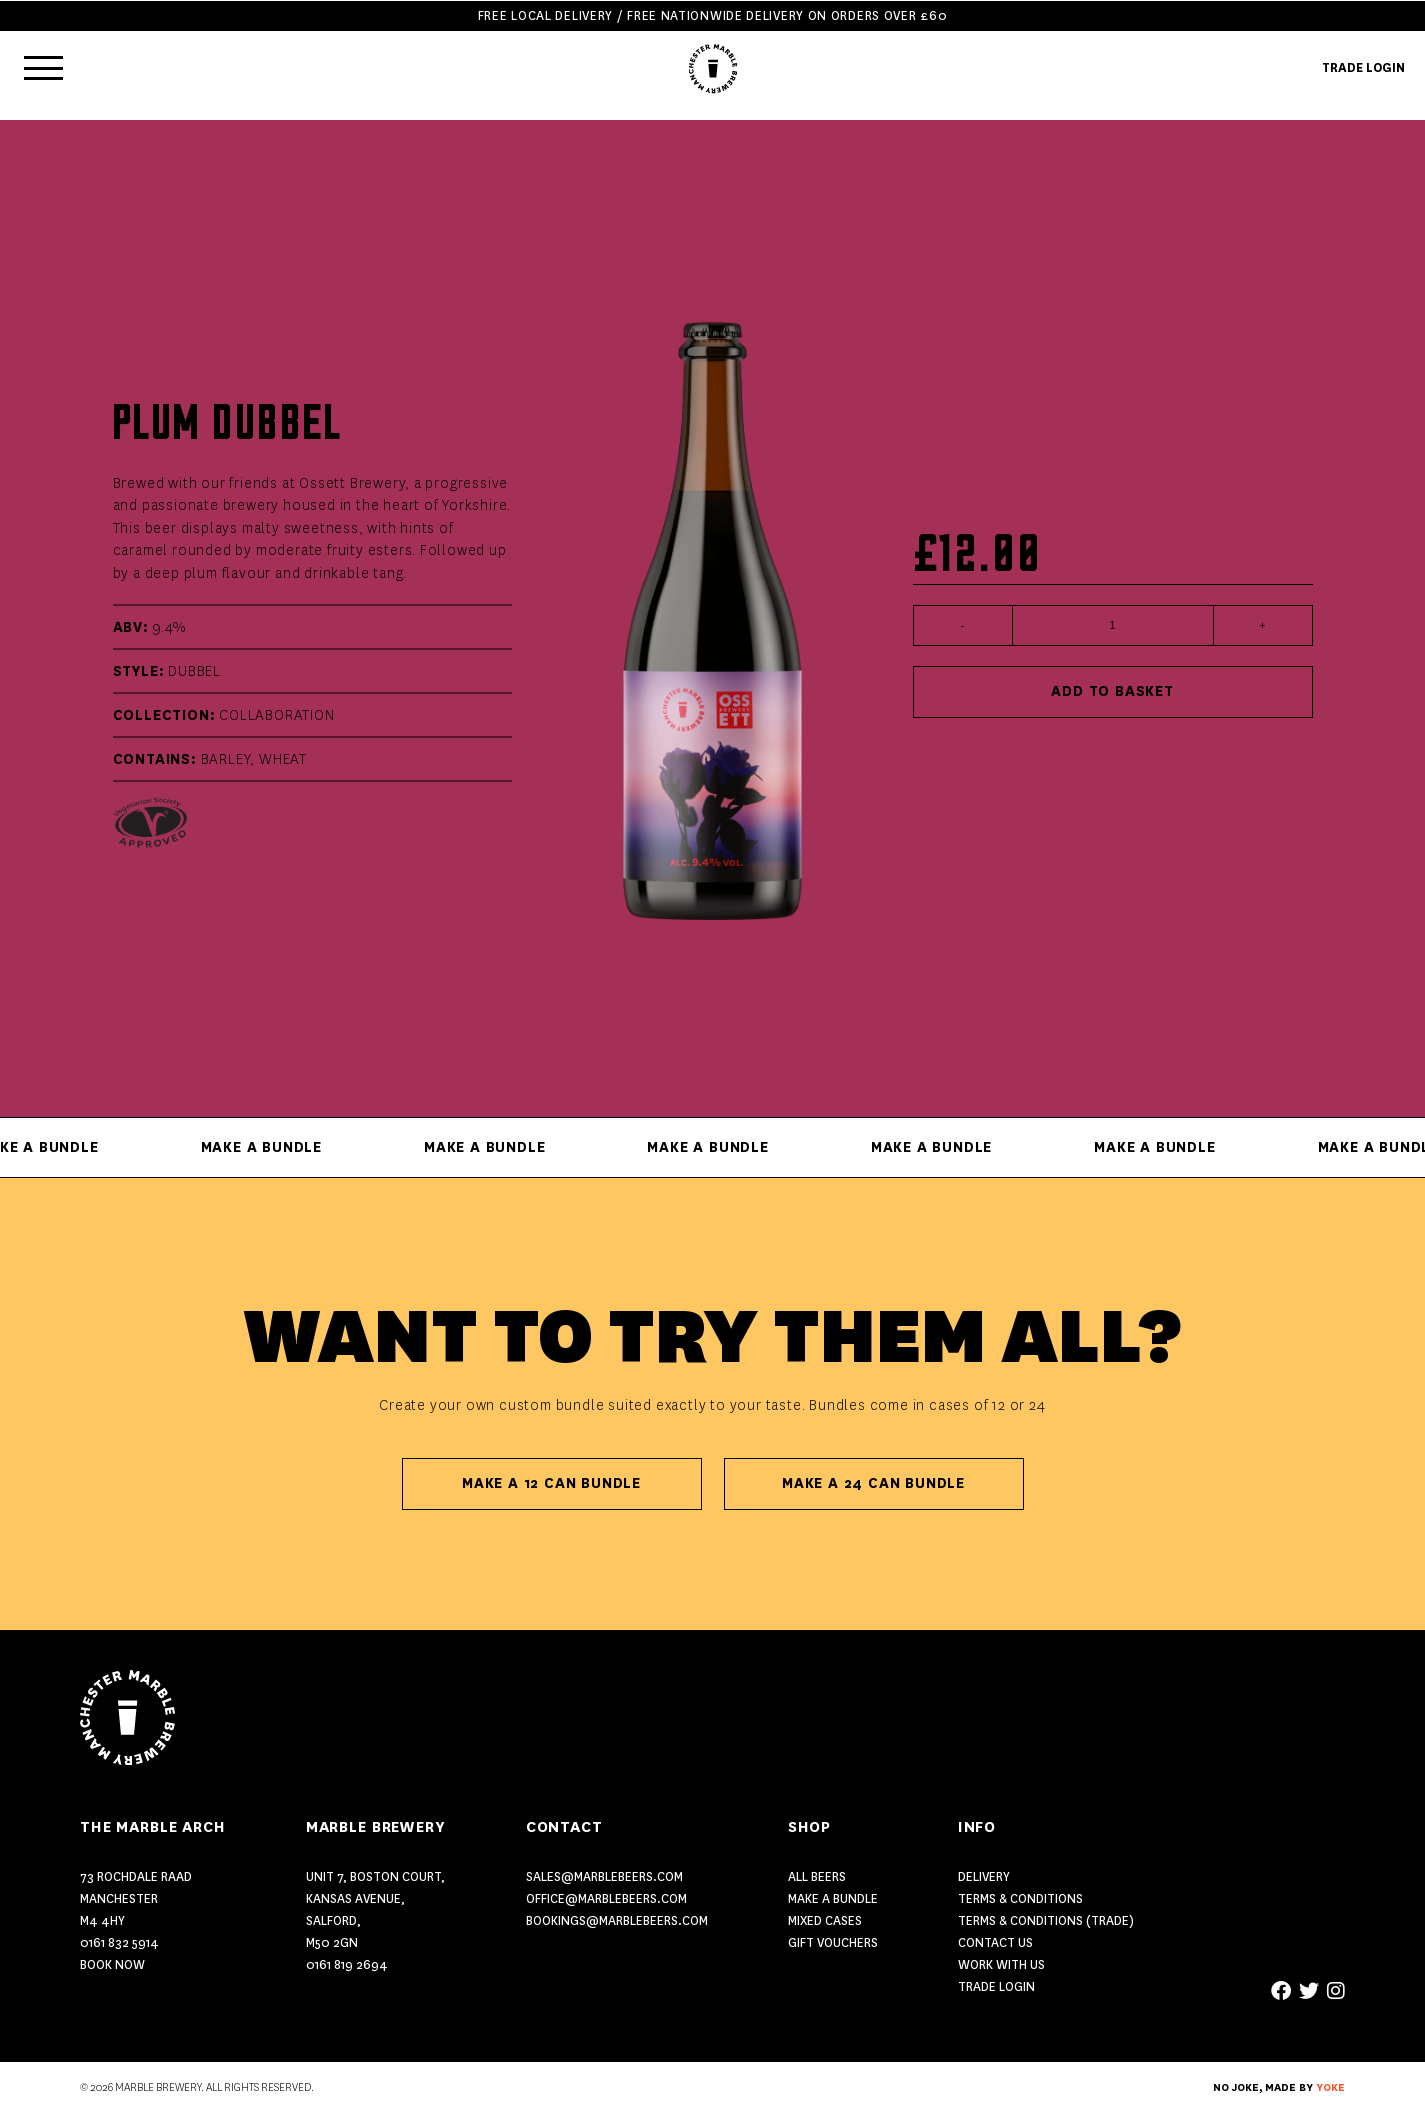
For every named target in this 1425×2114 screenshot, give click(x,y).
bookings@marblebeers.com (617, 1920)
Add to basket (1112, 691)
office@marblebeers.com (606, 1898)
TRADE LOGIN (1363, 67)
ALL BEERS (817, 1876)
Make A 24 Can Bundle (873, 1483)
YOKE (1330, 2088)
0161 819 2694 (347, 1964)
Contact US (995, 1942)
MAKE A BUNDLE (833, 1898)
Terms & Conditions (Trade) (1046, 1920)
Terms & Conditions (1020, 1898)
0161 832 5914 (119, 1942)
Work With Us (1001, 1964)
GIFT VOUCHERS (833, 1942)
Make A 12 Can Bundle (551, 1483)
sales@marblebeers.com (604, 1876)
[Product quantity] (1113, 625)
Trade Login (996, 1986)
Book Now (112, 1964)
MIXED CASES (825, 1920)
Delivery (984, 1876)
